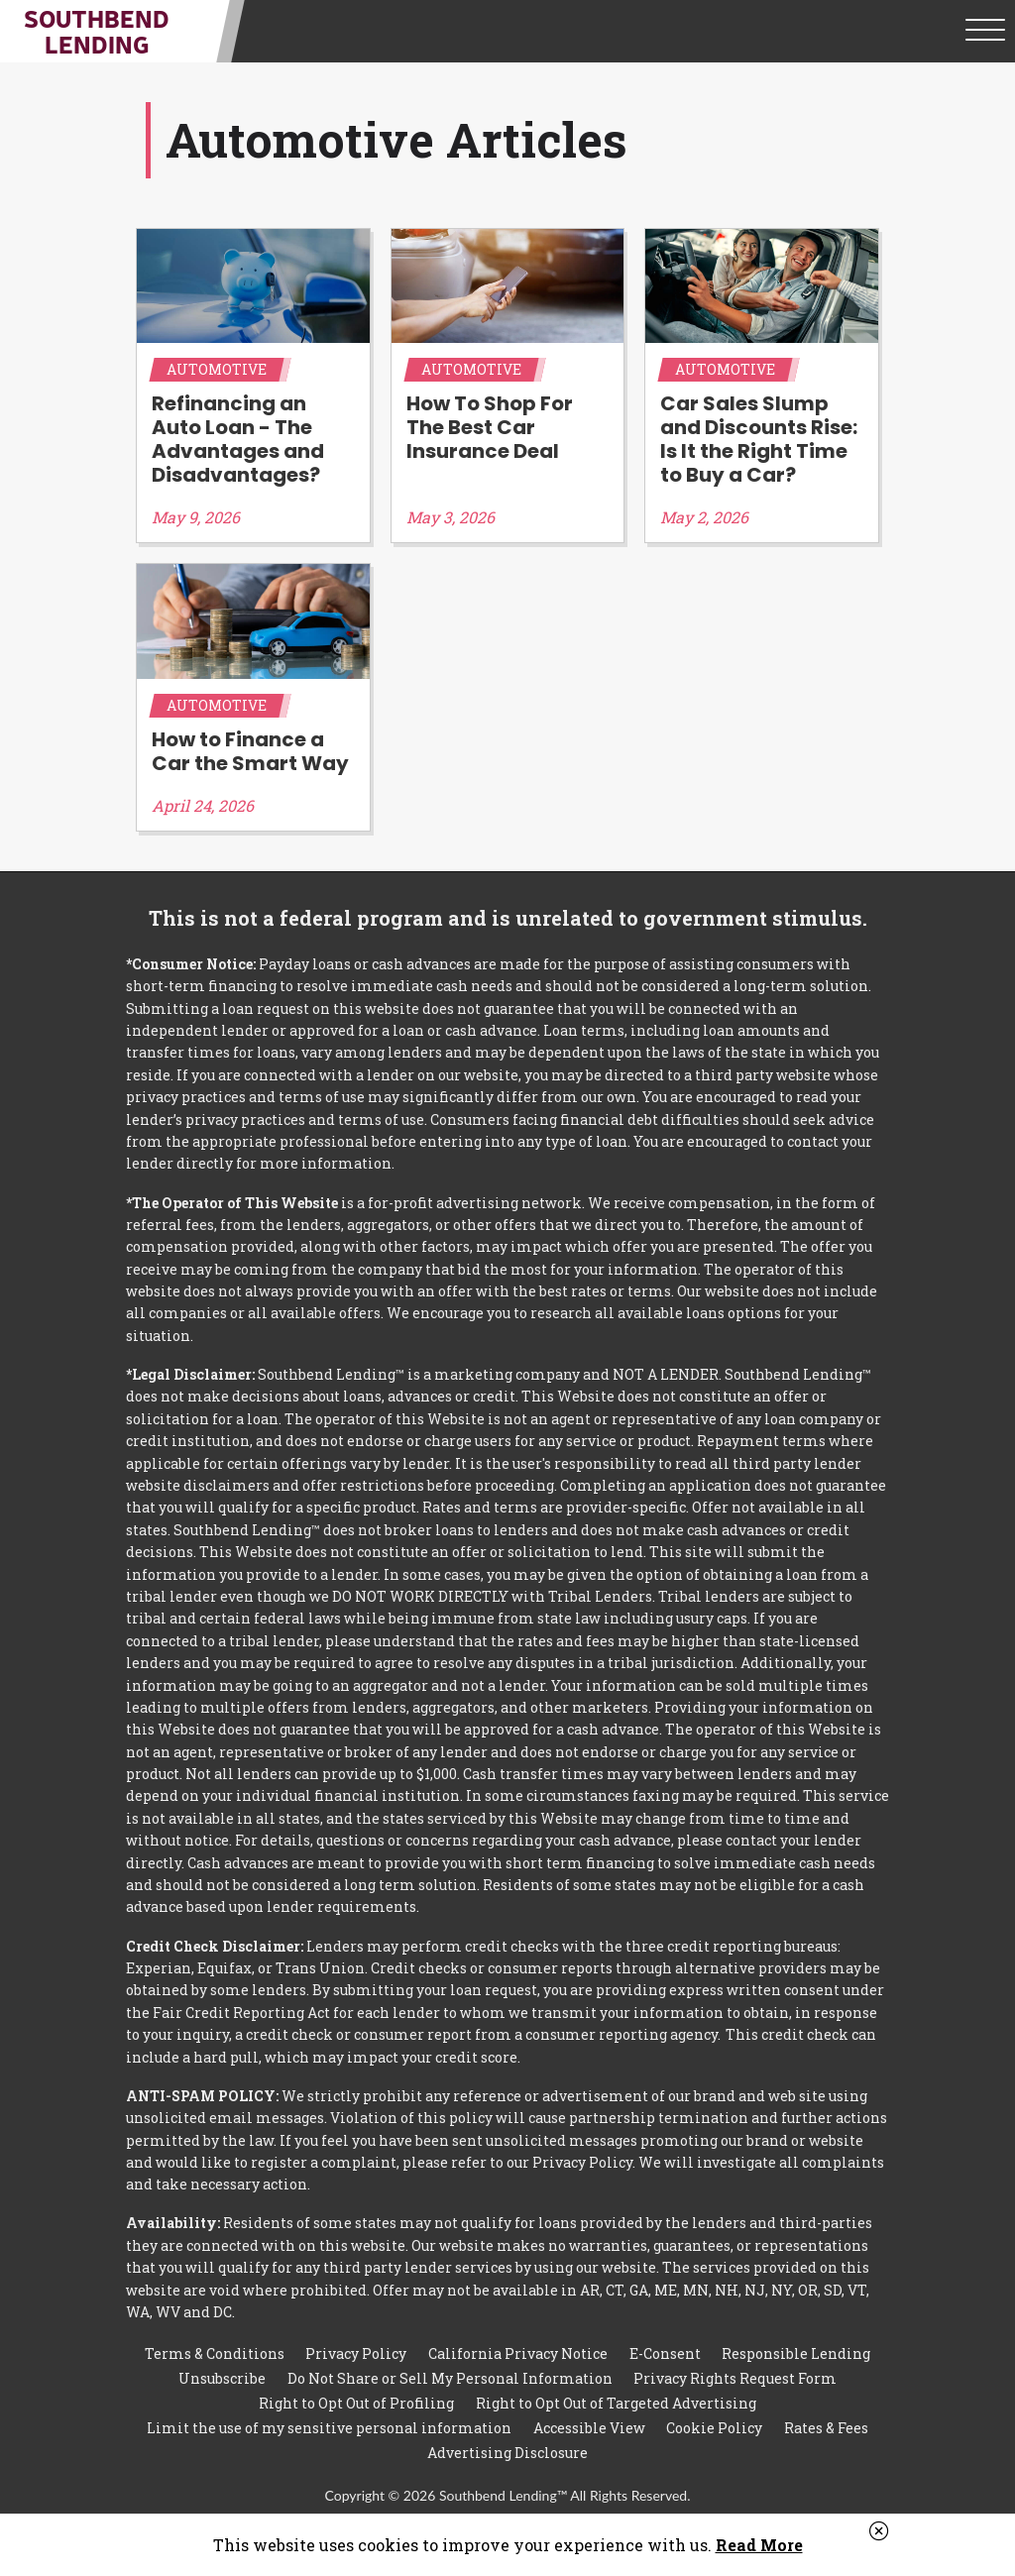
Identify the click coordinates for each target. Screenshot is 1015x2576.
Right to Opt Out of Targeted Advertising (616, 2403)
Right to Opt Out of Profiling (356, 2403)
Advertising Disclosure (507, 2452)
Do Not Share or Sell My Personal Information (450, 2378)
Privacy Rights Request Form (735, 2378)
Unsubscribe (222, 2378)
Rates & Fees (826, 2427)
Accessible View (589, 2427)
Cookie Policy (714, 2427)
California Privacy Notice (518, 2353)
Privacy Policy (355, 2353)
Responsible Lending (796, 2353)
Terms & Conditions (214, 2353)
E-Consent (665, 2353)
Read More (759, 2544)
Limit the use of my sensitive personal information (329, 2427)
